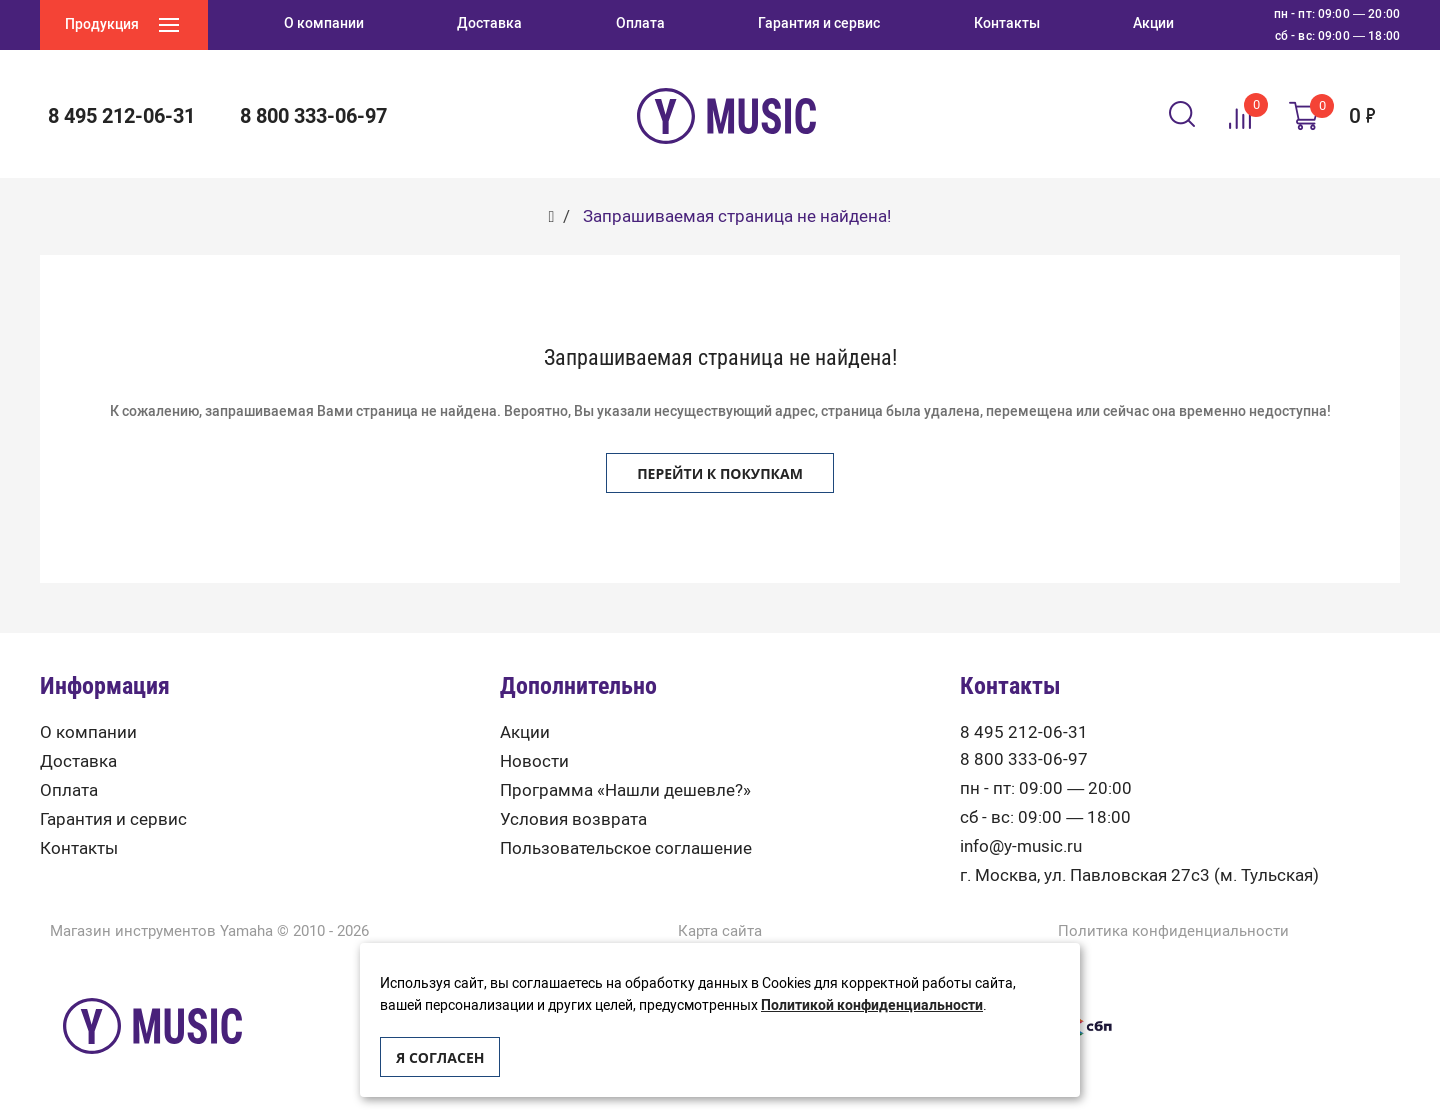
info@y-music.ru (1021, 846)
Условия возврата (573, 819)
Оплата (69, 790)
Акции (525, 732)
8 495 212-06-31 (121, 116)
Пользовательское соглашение (626, 848)
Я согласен (440, 1057)
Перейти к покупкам (720, 473)
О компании (88, 732)
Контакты (79, 848)
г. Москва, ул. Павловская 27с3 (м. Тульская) (1139, 875)
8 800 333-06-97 (313, 116)
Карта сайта (720, 931)
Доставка (78, 761)
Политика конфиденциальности (1173, 931)
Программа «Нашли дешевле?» (625, 790)
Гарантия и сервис (113, 819)
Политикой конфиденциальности (872, 1005)
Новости (534, 761)
